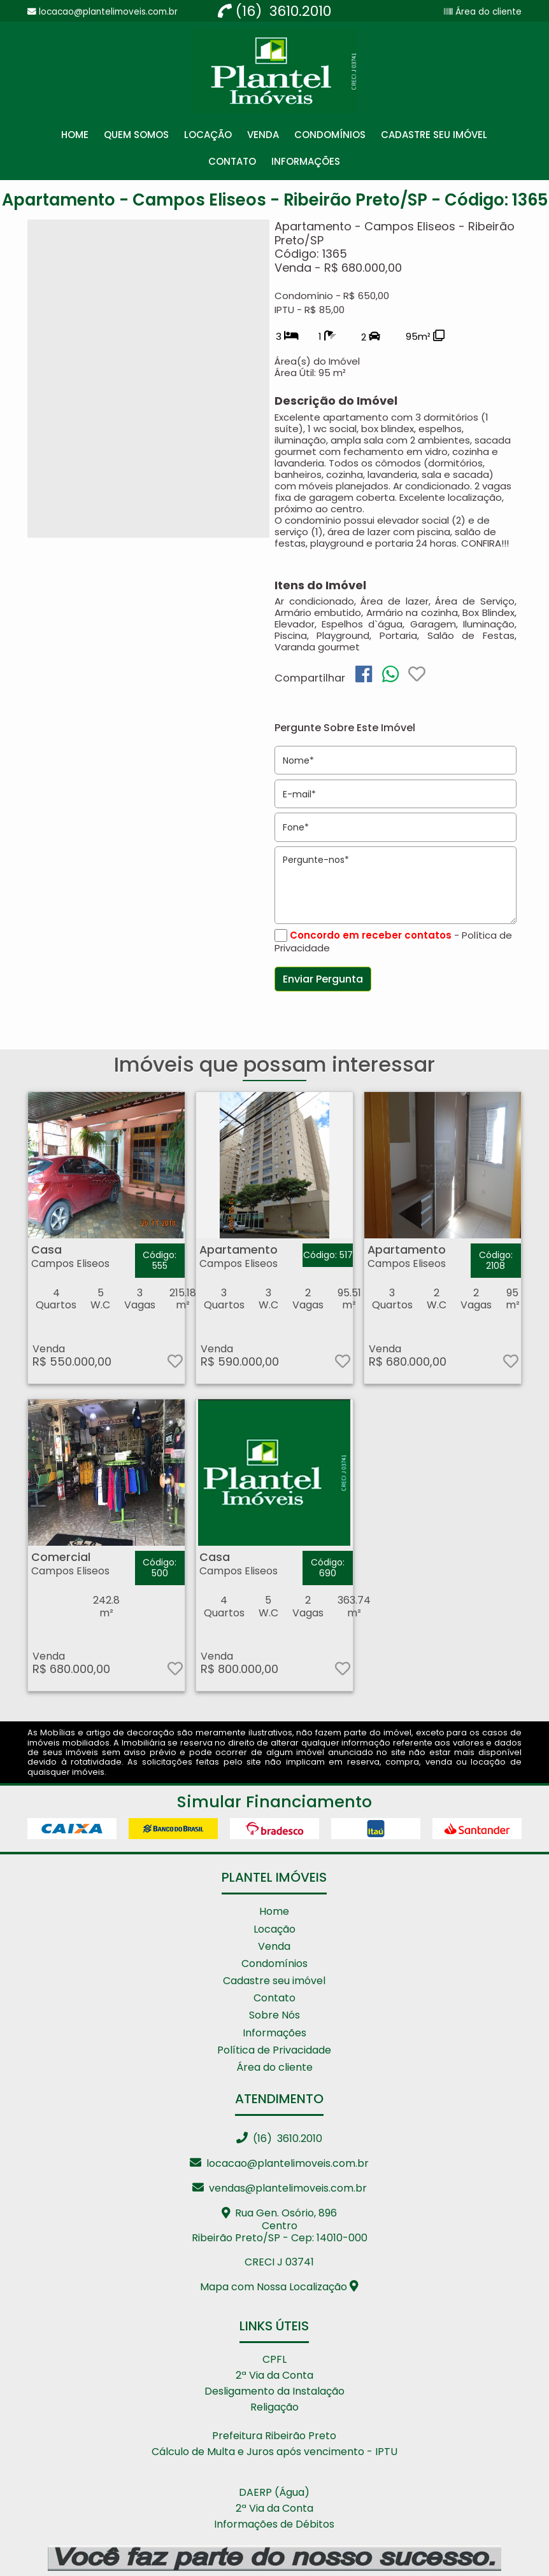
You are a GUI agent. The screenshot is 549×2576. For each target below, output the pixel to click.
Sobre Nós (274, 2015)
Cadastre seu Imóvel (434, 134)
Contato (232, 161)
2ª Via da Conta (274, 2375)
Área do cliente (487, 12)
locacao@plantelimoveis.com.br (279, 2163)
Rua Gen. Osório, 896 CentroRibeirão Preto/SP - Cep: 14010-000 (279, 2225)
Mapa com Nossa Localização (279, 2286)
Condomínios (330, 134)
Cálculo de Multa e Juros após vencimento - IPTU (274, 2451)
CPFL (274, 2359)
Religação (274, 2407)
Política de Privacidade (274, 2050)
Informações (305, 161)
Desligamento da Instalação (274, 2391)
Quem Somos (136, 134)
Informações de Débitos (274, 2524)
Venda (263, 134)
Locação (208, 134)
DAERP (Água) (274, 2492)
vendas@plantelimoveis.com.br (279, 2188)
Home (75, 134)
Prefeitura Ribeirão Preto (274, 2435)
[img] (363, 673)
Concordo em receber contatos (371, 935)
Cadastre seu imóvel (274, 1980)
